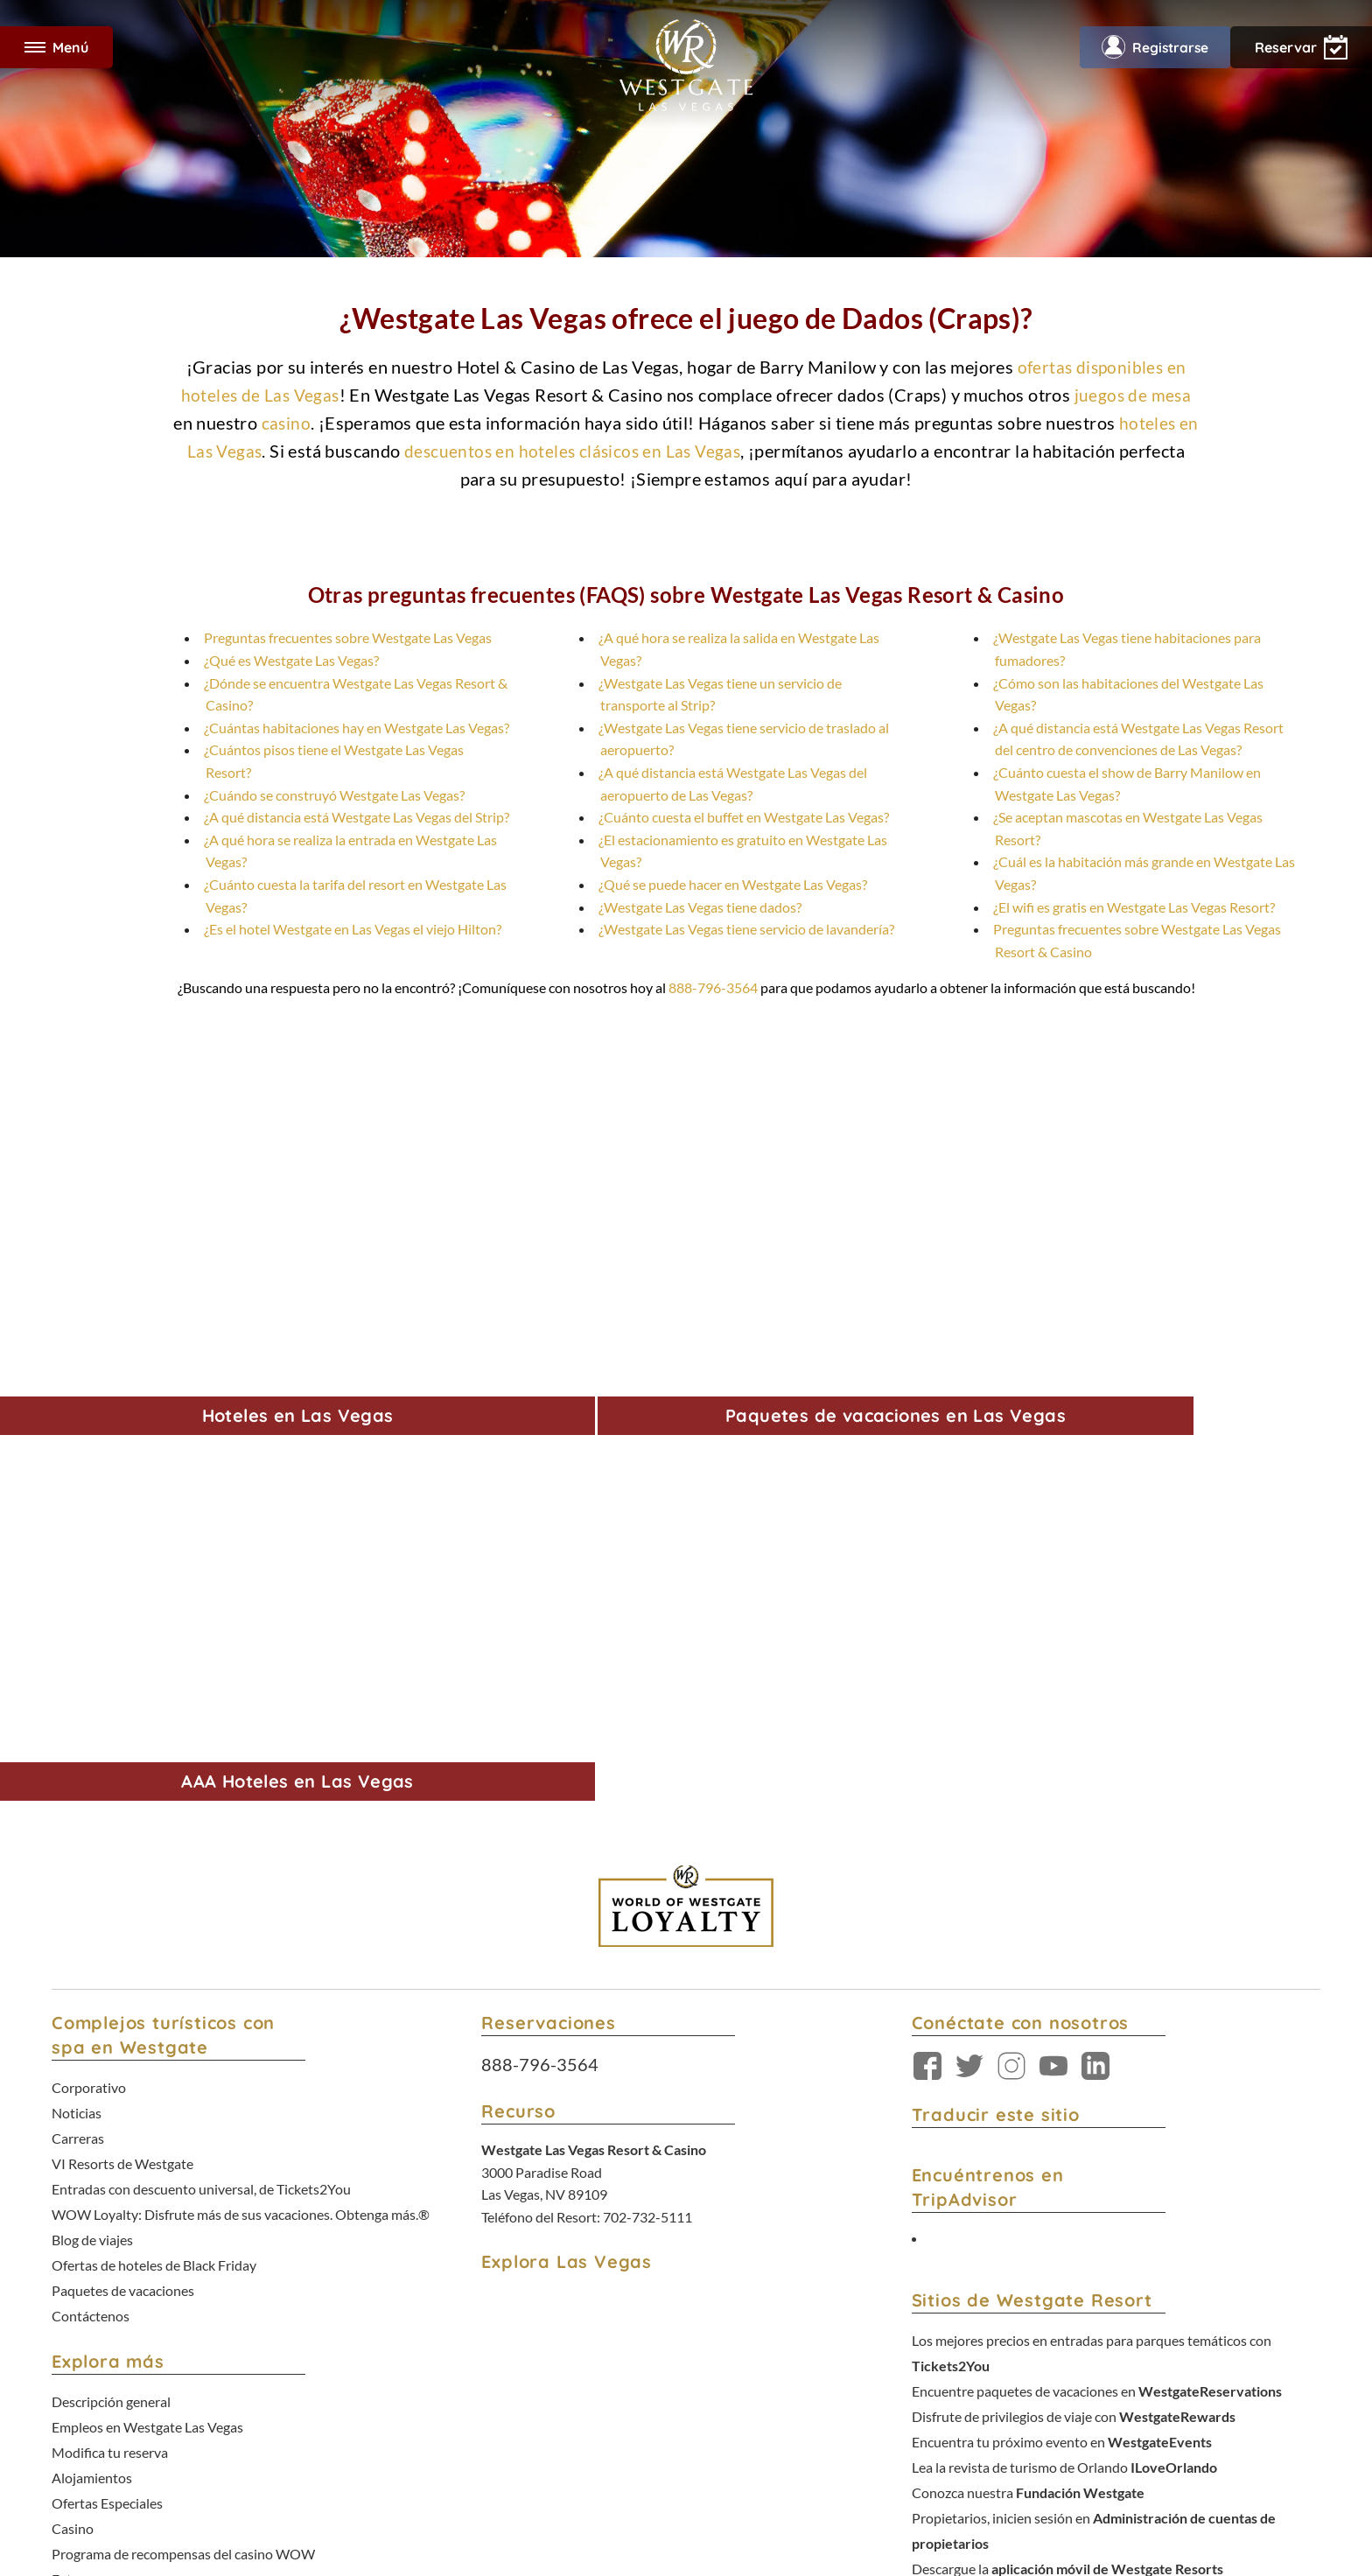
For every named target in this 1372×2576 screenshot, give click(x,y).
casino (286, 422)
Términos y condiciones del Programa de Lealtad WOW (634, 2433)
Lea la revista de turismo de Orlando (1064, 2000)
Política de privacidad (733, 2415)
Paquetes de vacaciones (123, 1814)
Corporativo (89, 1635)
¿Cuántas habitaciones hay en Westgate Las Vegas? (356, 727)
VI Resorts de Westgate (122, 1702)
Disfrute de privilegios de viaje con (1074, 1955)
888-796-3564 (713, 987)
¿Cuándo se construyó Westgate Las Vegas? (334, 795)
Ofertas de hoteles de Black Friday (154, 1791)
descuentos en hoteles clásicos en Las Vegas (574, 450)
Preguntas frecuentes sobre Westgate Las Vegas (348, 637)
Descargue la (1067, 2089)
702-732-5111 (647, 1766)
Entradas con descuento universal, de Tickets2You (201, 1725)
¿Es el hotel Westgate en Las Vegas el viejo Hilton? (352, 928)
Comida (75, 2143)
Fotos (69, 2076)
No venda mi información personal (986, 2415)
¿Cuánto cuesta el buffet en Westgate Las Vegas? (743, 816)
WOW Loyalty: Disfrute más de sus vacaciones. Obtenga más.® (241, 1747)
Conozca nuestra (1028, 2021)
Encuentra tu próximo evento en (1062, 1977)
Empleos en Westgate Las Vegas (147, 1942)
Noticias (77, 1657)
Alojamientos (92, 1986)
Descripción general (111, 1919)
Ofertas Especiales (107, 2009)
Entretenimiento (101, 2121)
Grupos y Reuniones (112, 2166)
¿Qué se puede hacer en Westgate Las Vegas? (732, 884)
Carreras (78, 1679)
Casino (73, 2031)
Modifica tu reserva (110, 1964)
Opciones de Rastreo (816, 2433)
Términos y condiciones (622, 2415)
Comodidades (94, 2098)
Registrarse (1151, 47)
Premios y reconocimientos (133, 2188)
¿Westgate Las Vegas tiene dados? (700, 907)
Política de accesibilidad (845, 2415)
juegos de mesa (1134, 394)
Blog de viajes (92, 1769)
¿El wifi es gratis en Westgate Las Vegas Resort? (1134, 907)
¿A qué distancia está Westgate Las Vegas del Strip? (356, 816)
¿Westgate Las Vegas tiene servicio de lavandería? (746, 928)
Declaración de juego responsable (152, 2210)
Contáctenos (91, 1837)
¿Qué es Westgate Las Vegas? (291, 660)
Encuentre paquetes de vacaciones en (1097, 1932)
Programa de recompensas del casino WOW (183, 2054)
